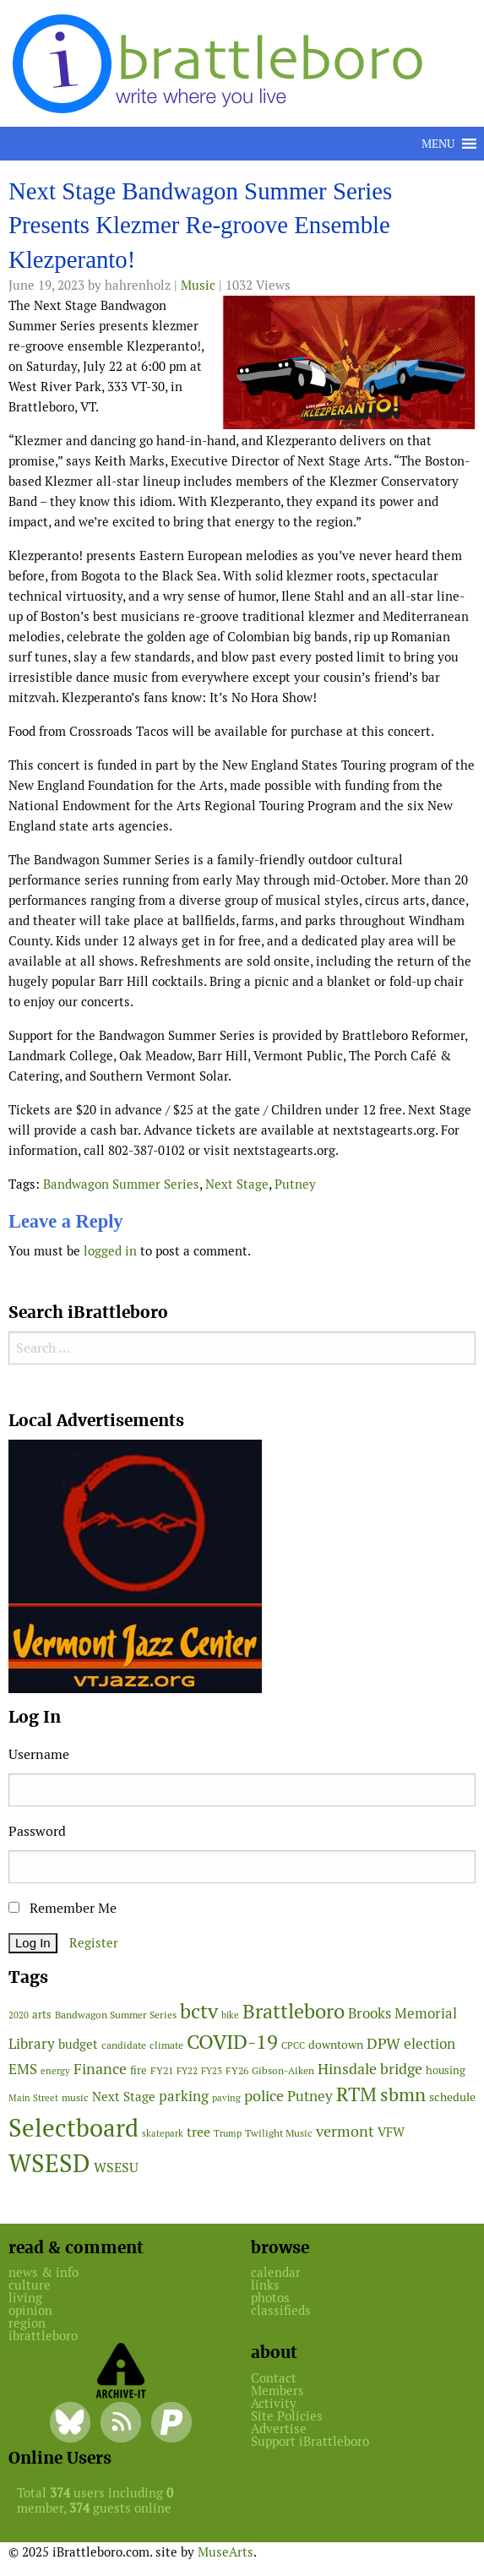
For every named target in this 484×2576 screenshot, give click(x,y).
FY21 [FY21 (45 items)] (161, 2070)
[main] (242, 724)
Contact (273, 2378)
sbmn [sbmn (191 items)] (403, 2094)
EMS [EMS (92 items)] (22, 2069)
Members (277, 2390)
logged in (110, 1251)
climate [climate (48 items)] (166, 2045)
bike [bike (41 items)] (230, 2015)
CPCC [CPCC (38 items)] (293, 2045)
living (25, 2297)
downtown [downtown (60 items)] (335, 2044)
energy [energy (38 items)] (55, 2071)
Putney (295, 1184)
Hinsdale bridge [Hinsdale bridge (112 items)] (370, 2068)
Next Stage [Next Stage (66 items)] (123, 2097)
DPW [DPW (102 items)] (383, 2043)
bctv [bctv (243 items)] (199, 2011)
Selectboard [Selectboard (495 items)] (73, 2127)
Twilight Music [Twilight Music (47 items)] (279, 2133)
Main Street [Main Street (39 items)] (33, 2098)
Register (93, 1943)
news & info (43, 2272)
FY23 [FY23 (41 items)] (211, 2071)
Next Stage (237, 1184)
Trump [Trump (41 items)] (228, 2133)
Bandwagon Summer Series (121, 1184)
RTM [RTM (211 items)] (356, 2094)
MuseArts (225, 2552)
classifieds (281, 2310)
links (265, 2285)
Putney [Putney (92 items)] (310, 2096)
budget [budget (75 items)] (78, 2044)
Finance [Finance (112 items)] (100, 2068)
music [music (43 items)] (75, 2097)
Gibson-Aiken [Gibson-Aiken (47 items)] (283, 2071)
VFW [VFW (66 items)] (391, 2132)
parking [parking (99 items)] (184, 2096)
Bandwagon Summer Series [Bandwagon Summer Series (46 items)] (116, 2015)
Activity (273, 2403)
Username (38, 1754)
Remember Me (62, 1908)
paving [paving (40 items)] (226, 2098)
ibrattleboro (43, 2335)
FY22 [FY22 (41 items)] (187, 2071)
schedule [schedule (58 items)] (452, 2097)
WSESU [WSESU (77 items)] (116, 2167)
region (27, 2323)
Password (37, 1831)
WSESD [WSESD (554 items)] (49, 2164)
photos (270, 2297)
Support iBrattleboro (310, 2441)
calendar (276, 2272)
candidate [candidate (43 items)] (123, 2045)
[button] (437, 144)
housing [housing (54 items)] (445, 2070)
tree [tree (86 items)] (198, 2132)
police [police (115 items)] (264, 2095)
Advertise (279, 2428)
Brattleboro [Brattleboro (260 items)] (293, 2011)
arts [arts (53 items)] (42, 2014)
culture (29, 2285)
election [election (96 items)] (429, 2043)
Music (198, 285)
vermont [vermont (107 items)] (345, 2131)
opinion (30, 2310)
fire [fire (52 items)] (138, 2070)
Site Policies (287, 2416)
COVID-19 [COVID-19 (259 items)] (232, 2042)
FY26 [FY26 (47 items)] (237, 2071)
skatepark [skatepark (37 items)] (162, 2133)
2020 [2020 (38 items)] (18, 2015)
